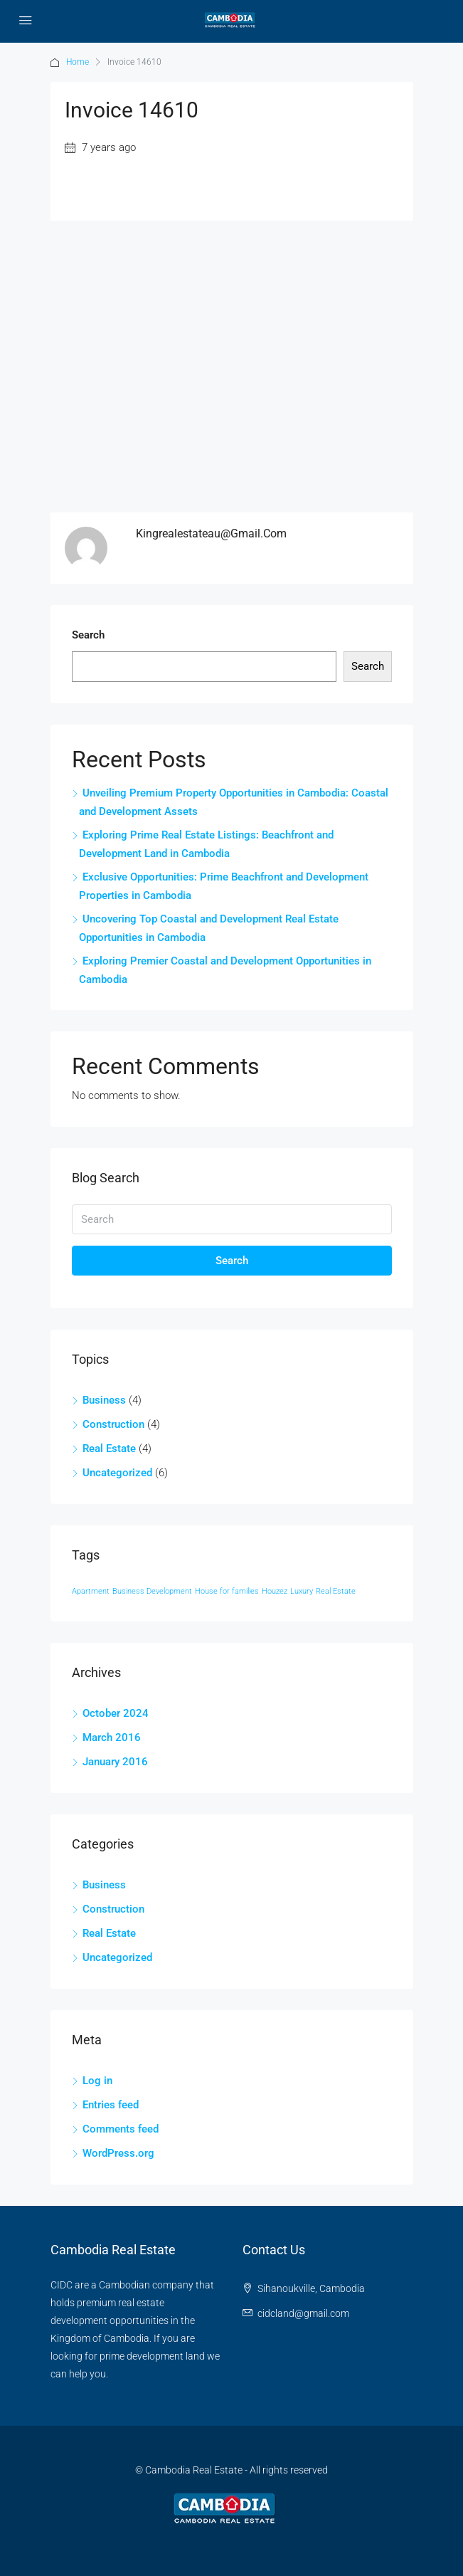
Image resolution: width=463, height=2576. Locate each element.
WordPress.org (118, 2153)
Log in (97, 2080)
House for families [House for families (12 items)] (227, 1591)
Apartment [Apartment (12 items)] (91, 1591)
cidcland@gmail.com (303, 2313)
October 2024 (116, 1713)
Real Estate (109, 1448)
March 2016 (112, 1737)
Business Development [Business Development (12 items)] (152, 1591)
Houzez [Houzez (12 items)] (274, 1591)
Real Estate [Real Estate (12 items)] (336, 1591)
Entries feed (111, 2104)
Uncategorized (117, 1472)
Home (77, 62)
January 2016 (115, 1761)
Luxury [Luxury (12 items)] (301, 1591)
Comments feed (121, 2129)
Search (88, 635)
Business (104, 1400)
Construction (113, 1424)
